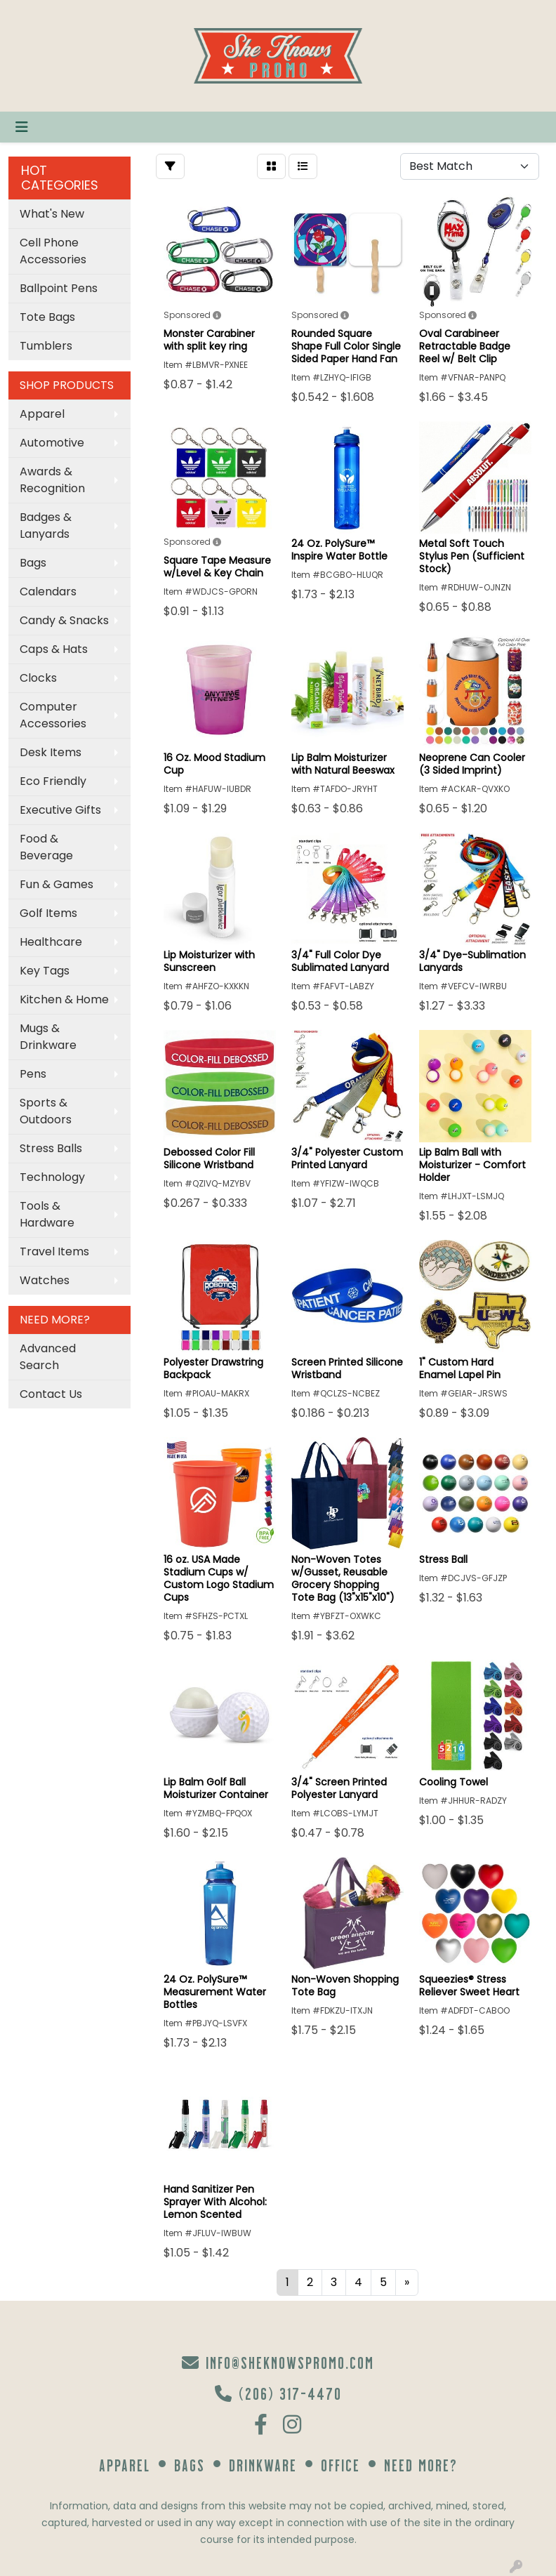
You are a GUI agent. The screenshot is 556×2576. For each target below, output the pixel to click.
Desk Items (50, 752)
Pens (33, 1074)
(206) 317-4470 (278, 2393)
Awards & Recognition (52, 479)
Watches (45, 1280)
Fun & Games (56, 884)
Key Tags (45, 971)
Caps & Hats (54, 649)
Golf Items (48, 913)
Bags (33, 563)
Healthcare (51, 942)
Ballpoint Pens (59, 288)
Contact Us (51, 1394)
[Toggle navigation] (22, 127)
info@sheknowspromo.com (278, 2362)
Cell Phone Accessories (53, 251)
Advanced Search (48, 1356)
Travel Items (54, 1251)
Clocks (38, 678)
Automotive (52, 443)
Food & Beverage (46, 847)
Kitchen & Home (64, 999)
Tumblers (46, 346)
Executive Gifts (60, 810)
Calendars (48, 591)
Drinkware (263, 2465)
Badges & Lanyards (46, 525)
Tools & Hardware (47, 1214)
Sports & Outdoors (46, 1111)
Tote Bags (47, 317)
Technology (52, 1177)
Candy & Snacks (64, 620)
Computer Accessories (53, 715)
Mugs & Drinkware (48, 1036)
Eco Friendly (53, 781)
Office (340, 2465)
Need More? (421, 2465)
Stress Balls (51, 1148)
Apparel (42, 414)
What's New (52, 214)
